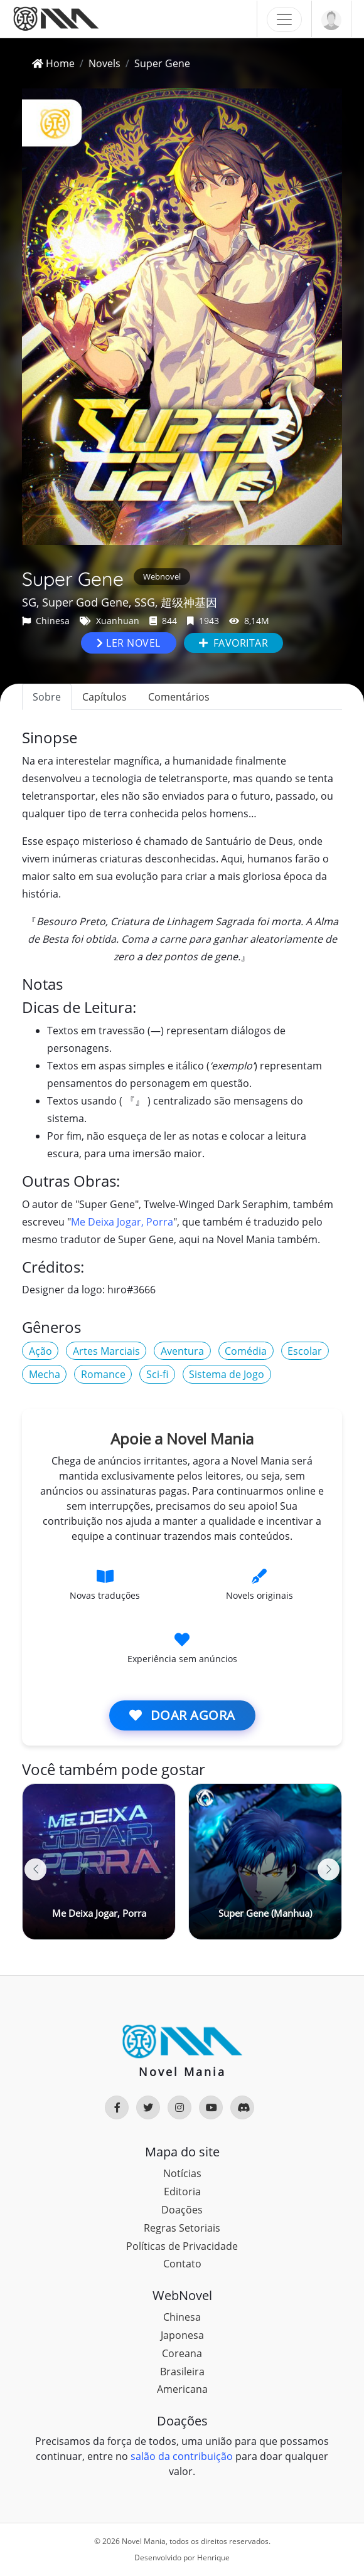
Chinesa (46, 621)
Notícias (182, 2173)
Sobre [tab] (47, 697)
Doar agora (182, 1715)
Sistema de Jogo (226, 1374)
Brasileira (182, 2371)
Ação (40, 1351)
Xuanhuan (109, 621)
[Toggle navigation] (284, 19)
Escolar (304, 1351)
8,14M (249, 621)
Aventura (182, 1351)
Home (53, 63)
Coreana (182, 2353)
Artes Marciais (106, 1351)
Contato (182, 2264)
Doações (182, 2210)
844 (163, 621)
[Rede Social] (117, 2107)
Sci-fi (157, 1374)
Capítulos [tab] (104, 697)
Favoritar (234, 643)
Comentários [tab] (179, 697)
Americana (182, 2389)
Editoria (182, 2191)
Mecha (44, 1374)
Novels (104, 63)
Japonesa (182, 2335)
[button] (329, 1869)
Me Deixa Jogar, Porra (122, 1222)
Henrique (213, 2557)
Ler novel (129, 643)
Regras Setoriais (182, 2228)
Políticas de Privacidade (182, 2246)
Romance (103, 1374)
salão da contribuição (182, 2456)
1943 (203, 621)
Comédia (246, 1351)
